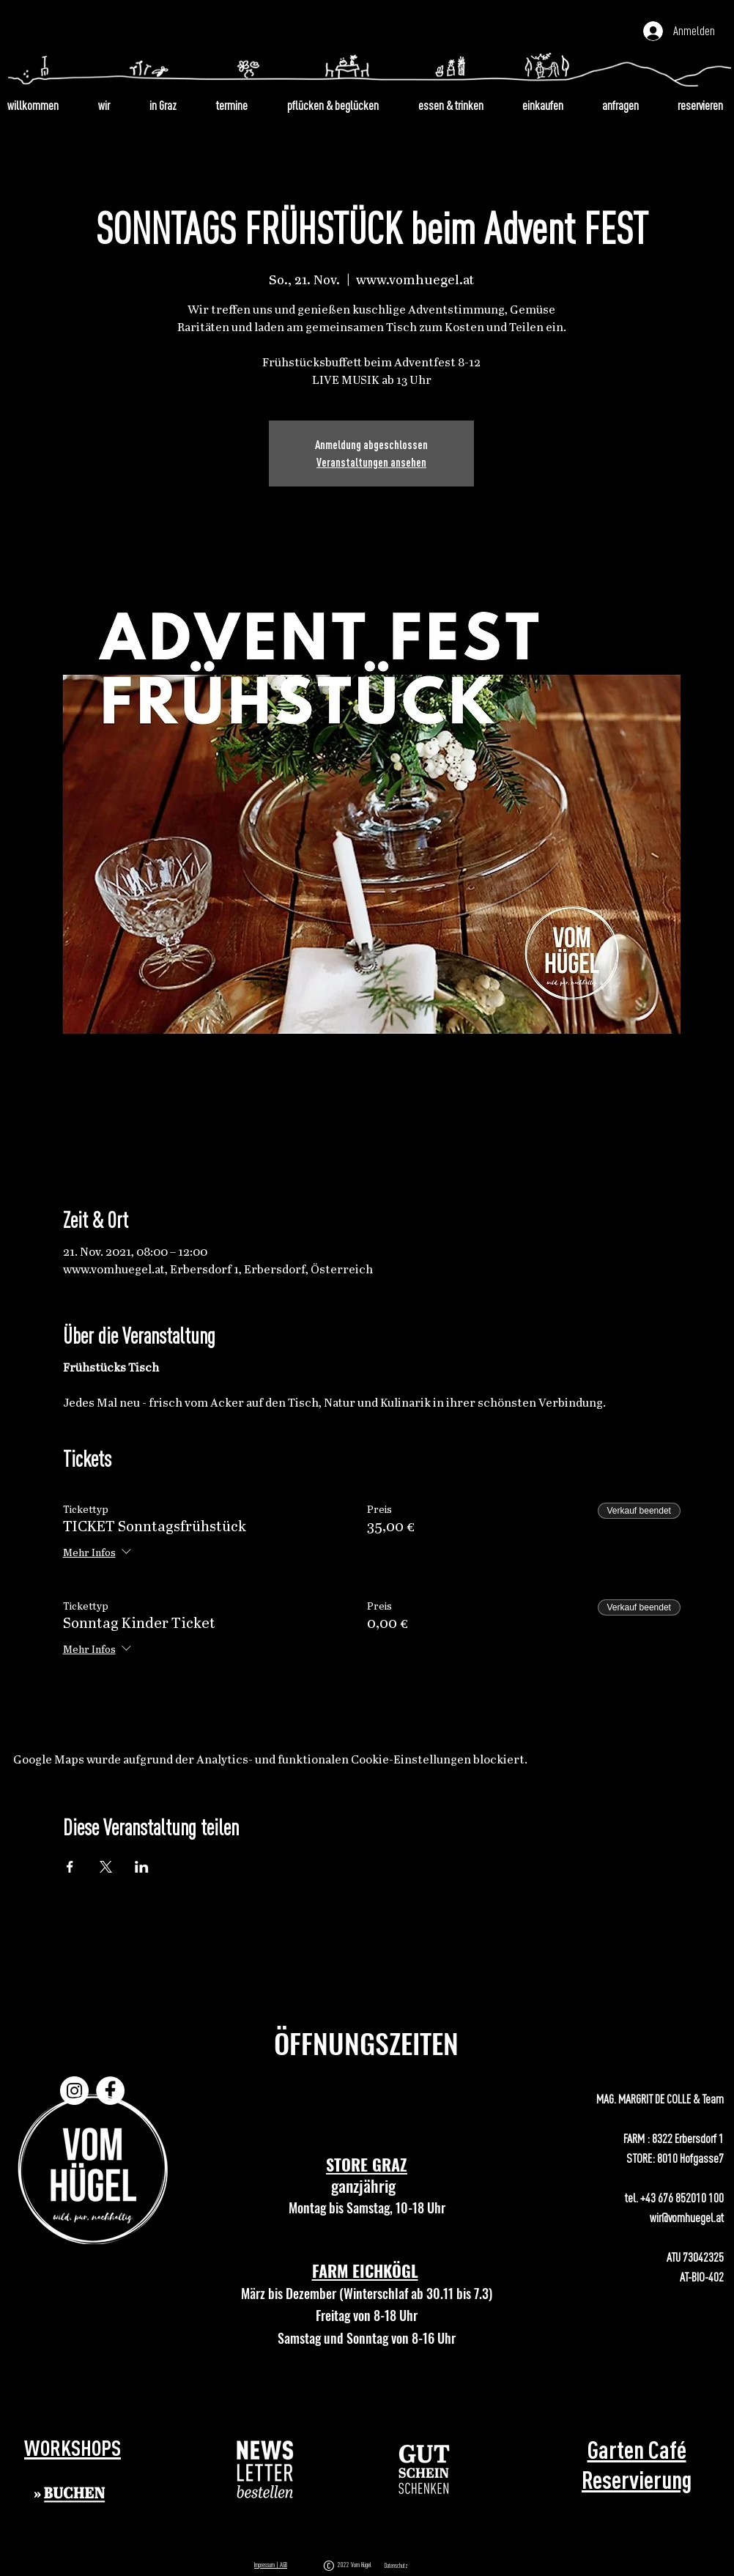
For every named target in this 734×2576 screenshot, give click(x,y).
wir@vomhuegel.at (687, 2217)
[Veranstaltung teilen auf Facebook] (70, 1867)
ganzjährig (367, 2185)
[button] (265, 2469)
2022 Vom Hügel (356, 2565)
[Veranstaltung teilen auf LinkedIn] (142, 1867)
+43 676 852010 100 (682, 2197)
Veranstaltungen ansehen (371, 462)
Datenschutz (396, 2565)
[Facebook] (110, 2090)
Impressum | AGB (270, 2565)
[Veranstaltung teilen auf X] (106, 1867)
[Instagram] (74, 2090)
